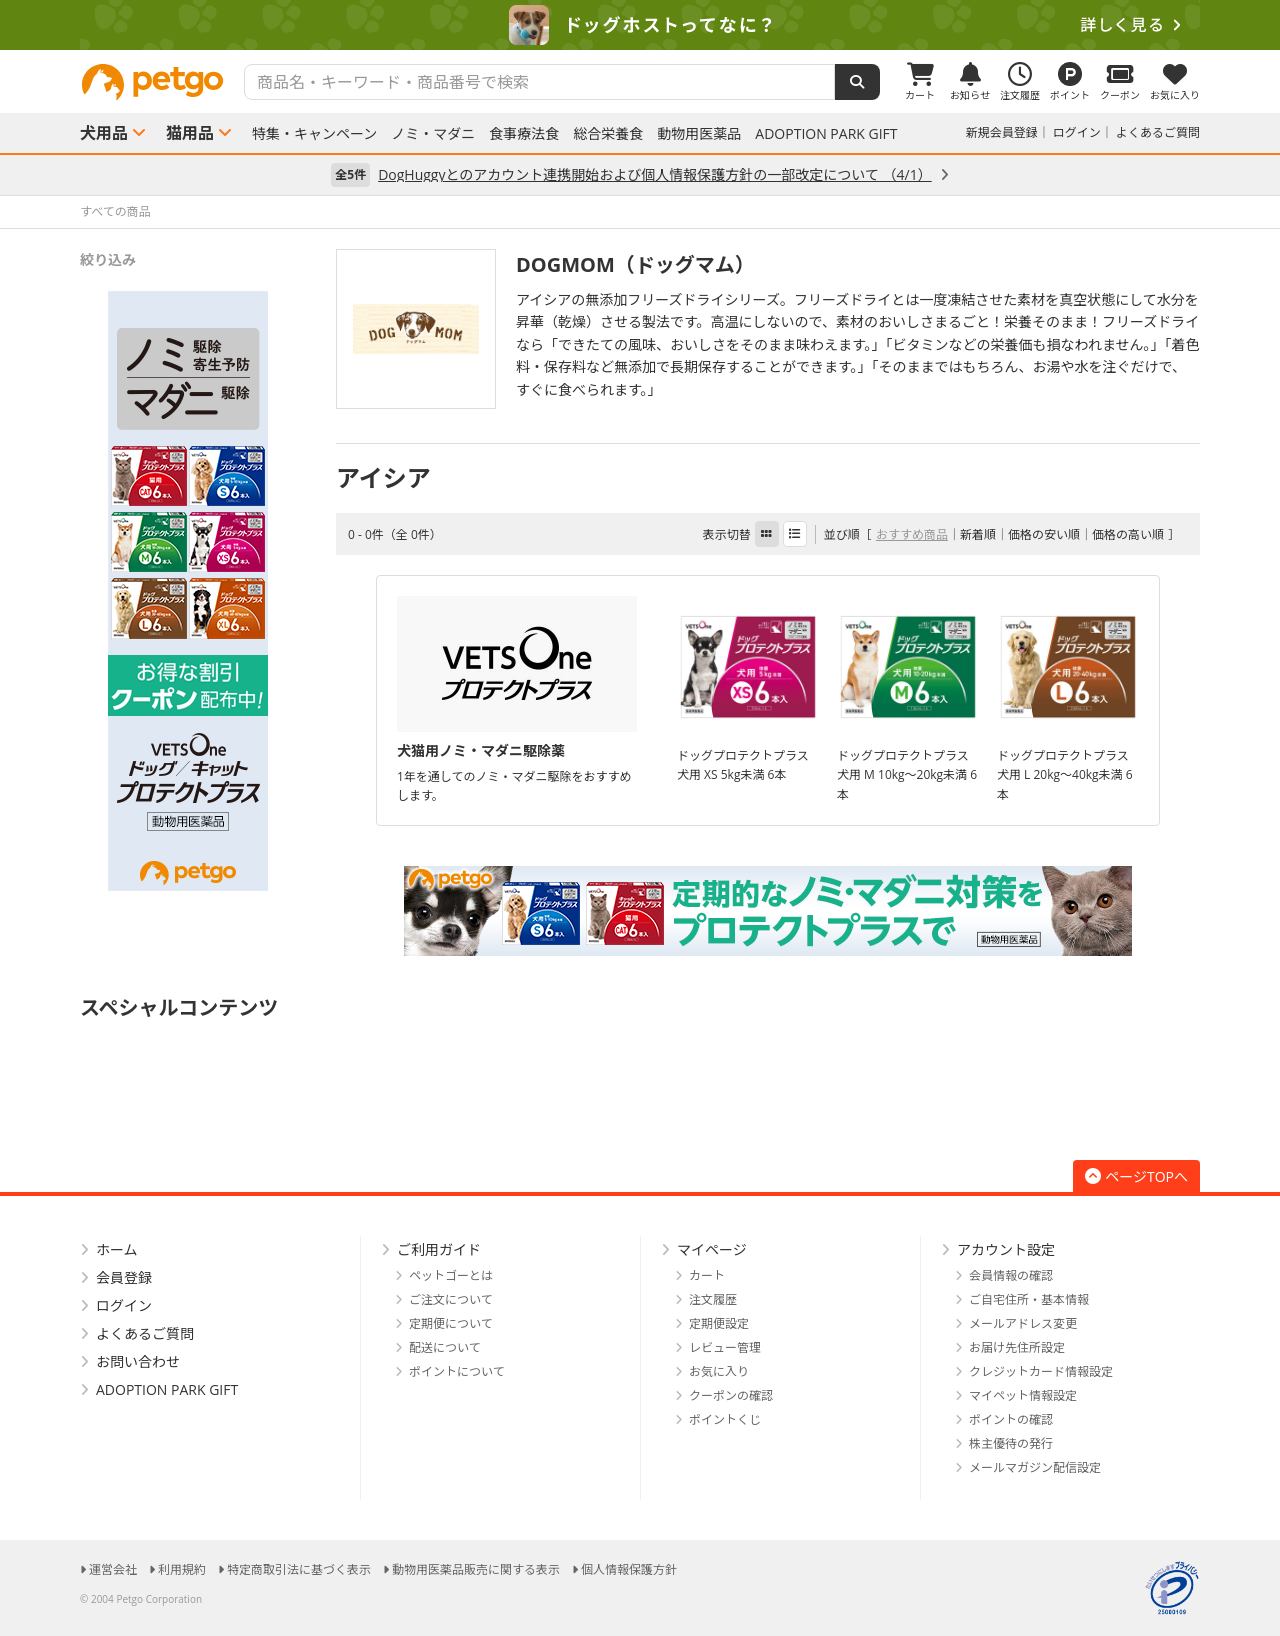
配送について (445, 1347)
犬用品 (104, 133)
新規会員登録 (1002, 132)
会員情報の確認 (1011, 1275)
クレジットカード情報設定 (1041, 1371)
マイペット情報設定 (1023, 1395)
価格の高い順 (1128, 534)
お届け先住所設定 (1017, 1347)
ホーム (117, 1249)
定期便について (451, 1323)
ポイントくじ (725, 1419)
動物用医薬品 (699, 134)
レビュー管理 (725, 1347)
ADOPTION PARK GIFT (826, 134)
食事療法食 (524, 134)
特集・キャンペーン (314, 134)
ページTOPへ (1136, 1176)
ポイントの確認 (1011, 1419)
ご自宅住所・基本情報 (1029, 1299)
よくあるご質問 (1158, 132)
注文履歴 (713, 1299)
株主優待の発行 (1011, 1443)
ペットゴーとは (451, 1275)
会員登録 (124, 1277)
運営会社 (113, 1569)
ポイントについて (457, 1371)
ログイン (1077, 132)
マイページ (712, 1249)
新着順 (978, 534)
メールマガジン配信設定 (1035, 1467)
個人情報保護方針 (629, 1569)
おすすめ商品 (912, 534)
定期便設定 (719, 1323)
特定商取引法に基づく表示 (299, 1569)
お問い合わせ (138, 1361)
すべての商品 (115, 211)
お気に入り (719, 1371)
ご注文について (451, 1299)
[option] (640, 25)
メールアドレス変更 (1023, 1323)
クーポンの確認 (731, 1395)
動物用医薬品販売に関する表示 (476, 1569)
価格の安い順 (1044, 534)
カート (707, 1275)
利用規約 (182, 1569)
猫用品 (190, 133)
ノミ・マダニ (433, 134)
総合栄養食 (608, 134)
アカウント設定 (1006, 1249)
